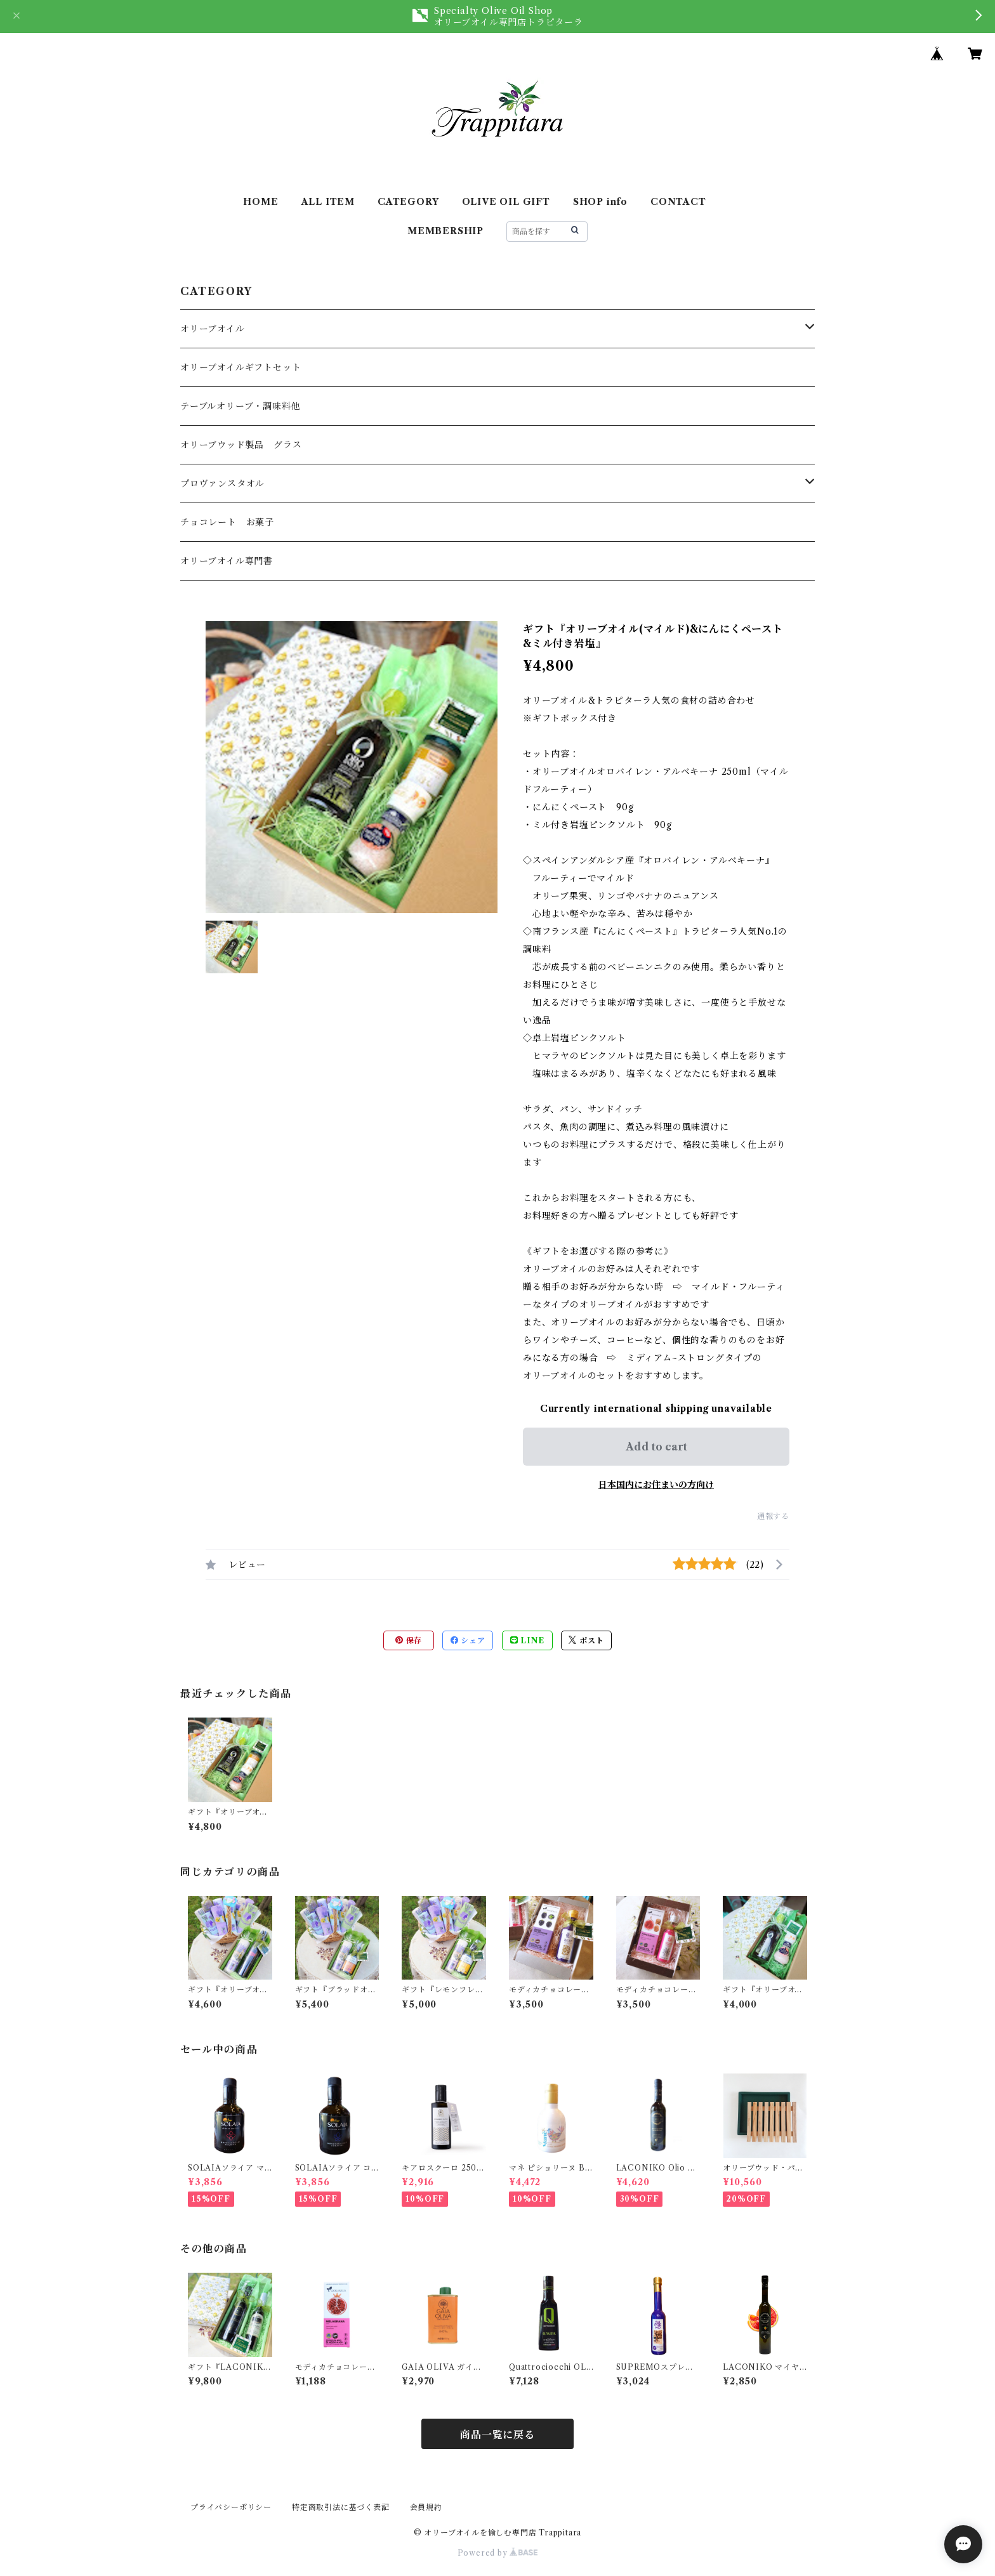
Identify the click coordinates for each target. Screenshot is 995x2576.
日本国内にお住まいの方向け (656, 1484)
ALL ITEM (328, 201)
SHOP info (600, 201)
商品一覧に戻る (497, 2434)
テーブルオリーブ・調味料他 (240, 406)
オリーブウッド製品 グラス (240, 444)
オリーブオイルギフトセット (240, 367)
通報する (773, 1516)
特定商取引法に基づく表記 (341, 2507)
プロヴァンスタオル (222, 483)
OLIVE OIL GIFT (506, 201)
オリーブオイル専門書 (226, 561)
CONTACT (678, 201)
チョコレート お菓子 (227, 522)
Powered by (498, 2553)
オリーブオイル (212, 328)
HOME (260, 201)
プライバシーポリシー (231, 2507)
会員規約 (426, 2507)
